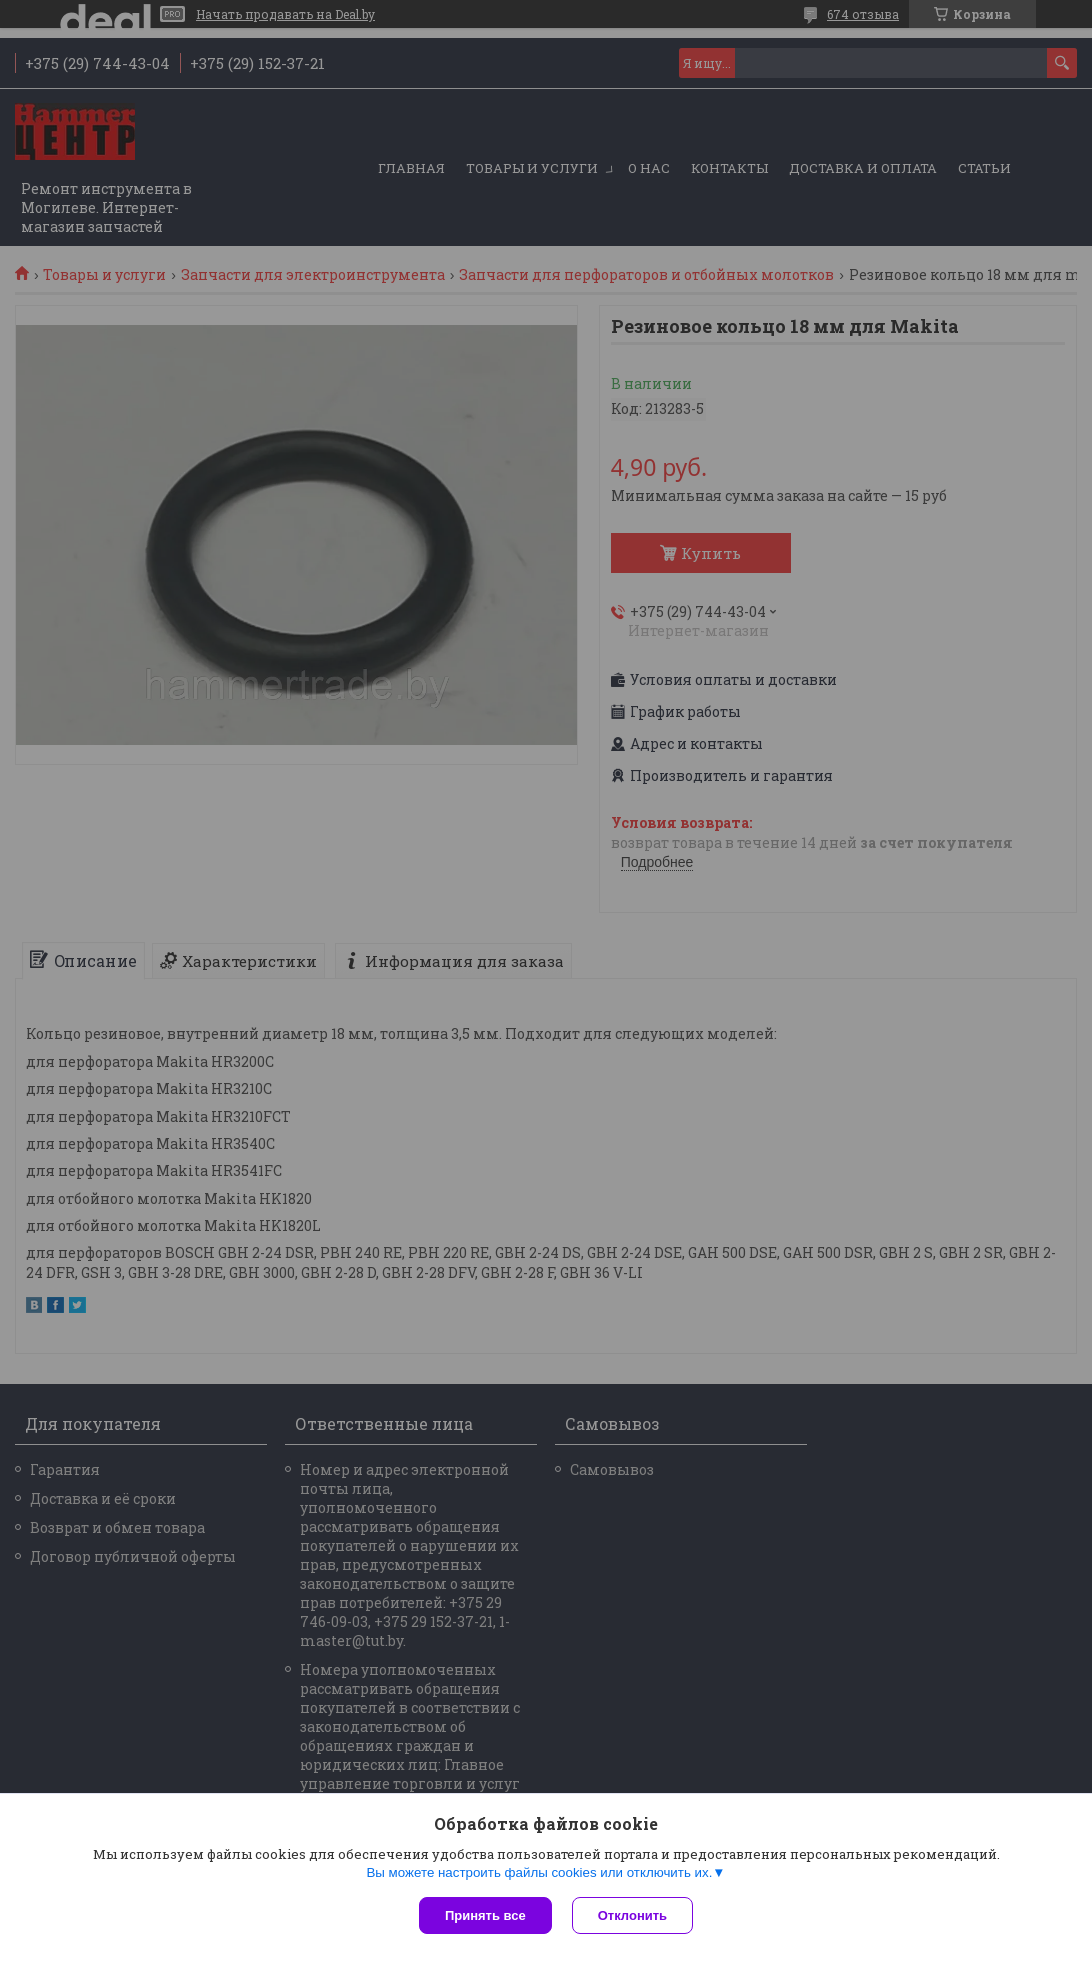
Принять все (485, 1915)
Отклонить (632, 1915)
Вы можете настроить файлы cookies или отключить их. (539, 1872)
